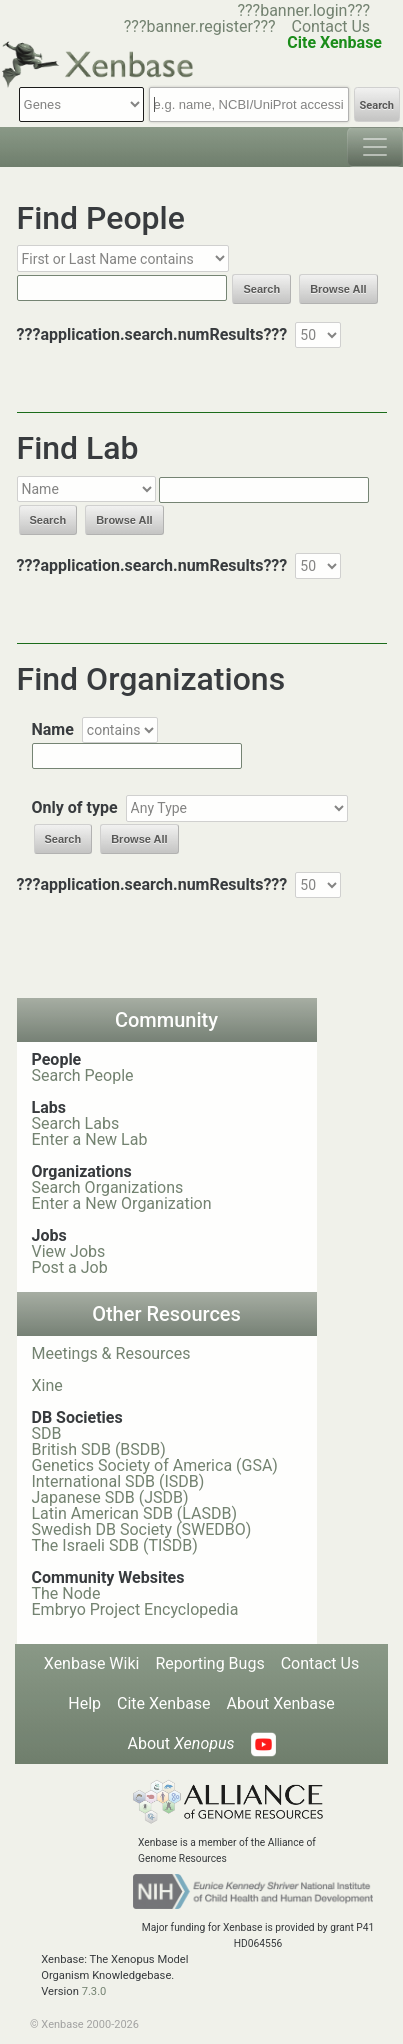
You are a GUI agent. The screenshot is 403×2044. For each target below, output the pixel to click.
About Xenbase (281, 1703)
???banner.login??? (303, 10)
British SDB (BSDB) (99, 1449)
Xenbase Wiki (92, 1663)
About (180, 1743)
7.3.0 (94, 1991)
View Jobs (69, 1251)
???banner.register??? (200, 26)
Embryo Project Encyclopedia (135, 1609)
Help (84, 1703)
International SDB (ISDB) (118, 1481)
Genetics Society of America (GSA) (155, 1465)
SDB (47, 1433)
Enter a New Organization (122, 1203)
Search (377, 105)
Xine (47, 1385)
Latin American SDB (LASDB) (135, 1513)
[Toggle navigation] (375, 147)
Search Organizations (108, 1187)
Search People (83, 1075)
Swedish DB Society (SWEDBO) (142, 1529)
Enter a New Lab (90, 1139)
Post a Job (70, 1267)
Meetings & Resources (111, 1353)
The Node (66, 1593)
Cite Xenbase (164, 1703)
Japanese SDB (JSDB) (110, 1497)
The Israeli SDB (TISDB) (115, 1545)
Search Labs (76, 1123)
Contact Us (331, 26)
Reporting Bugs (209, 1663)
